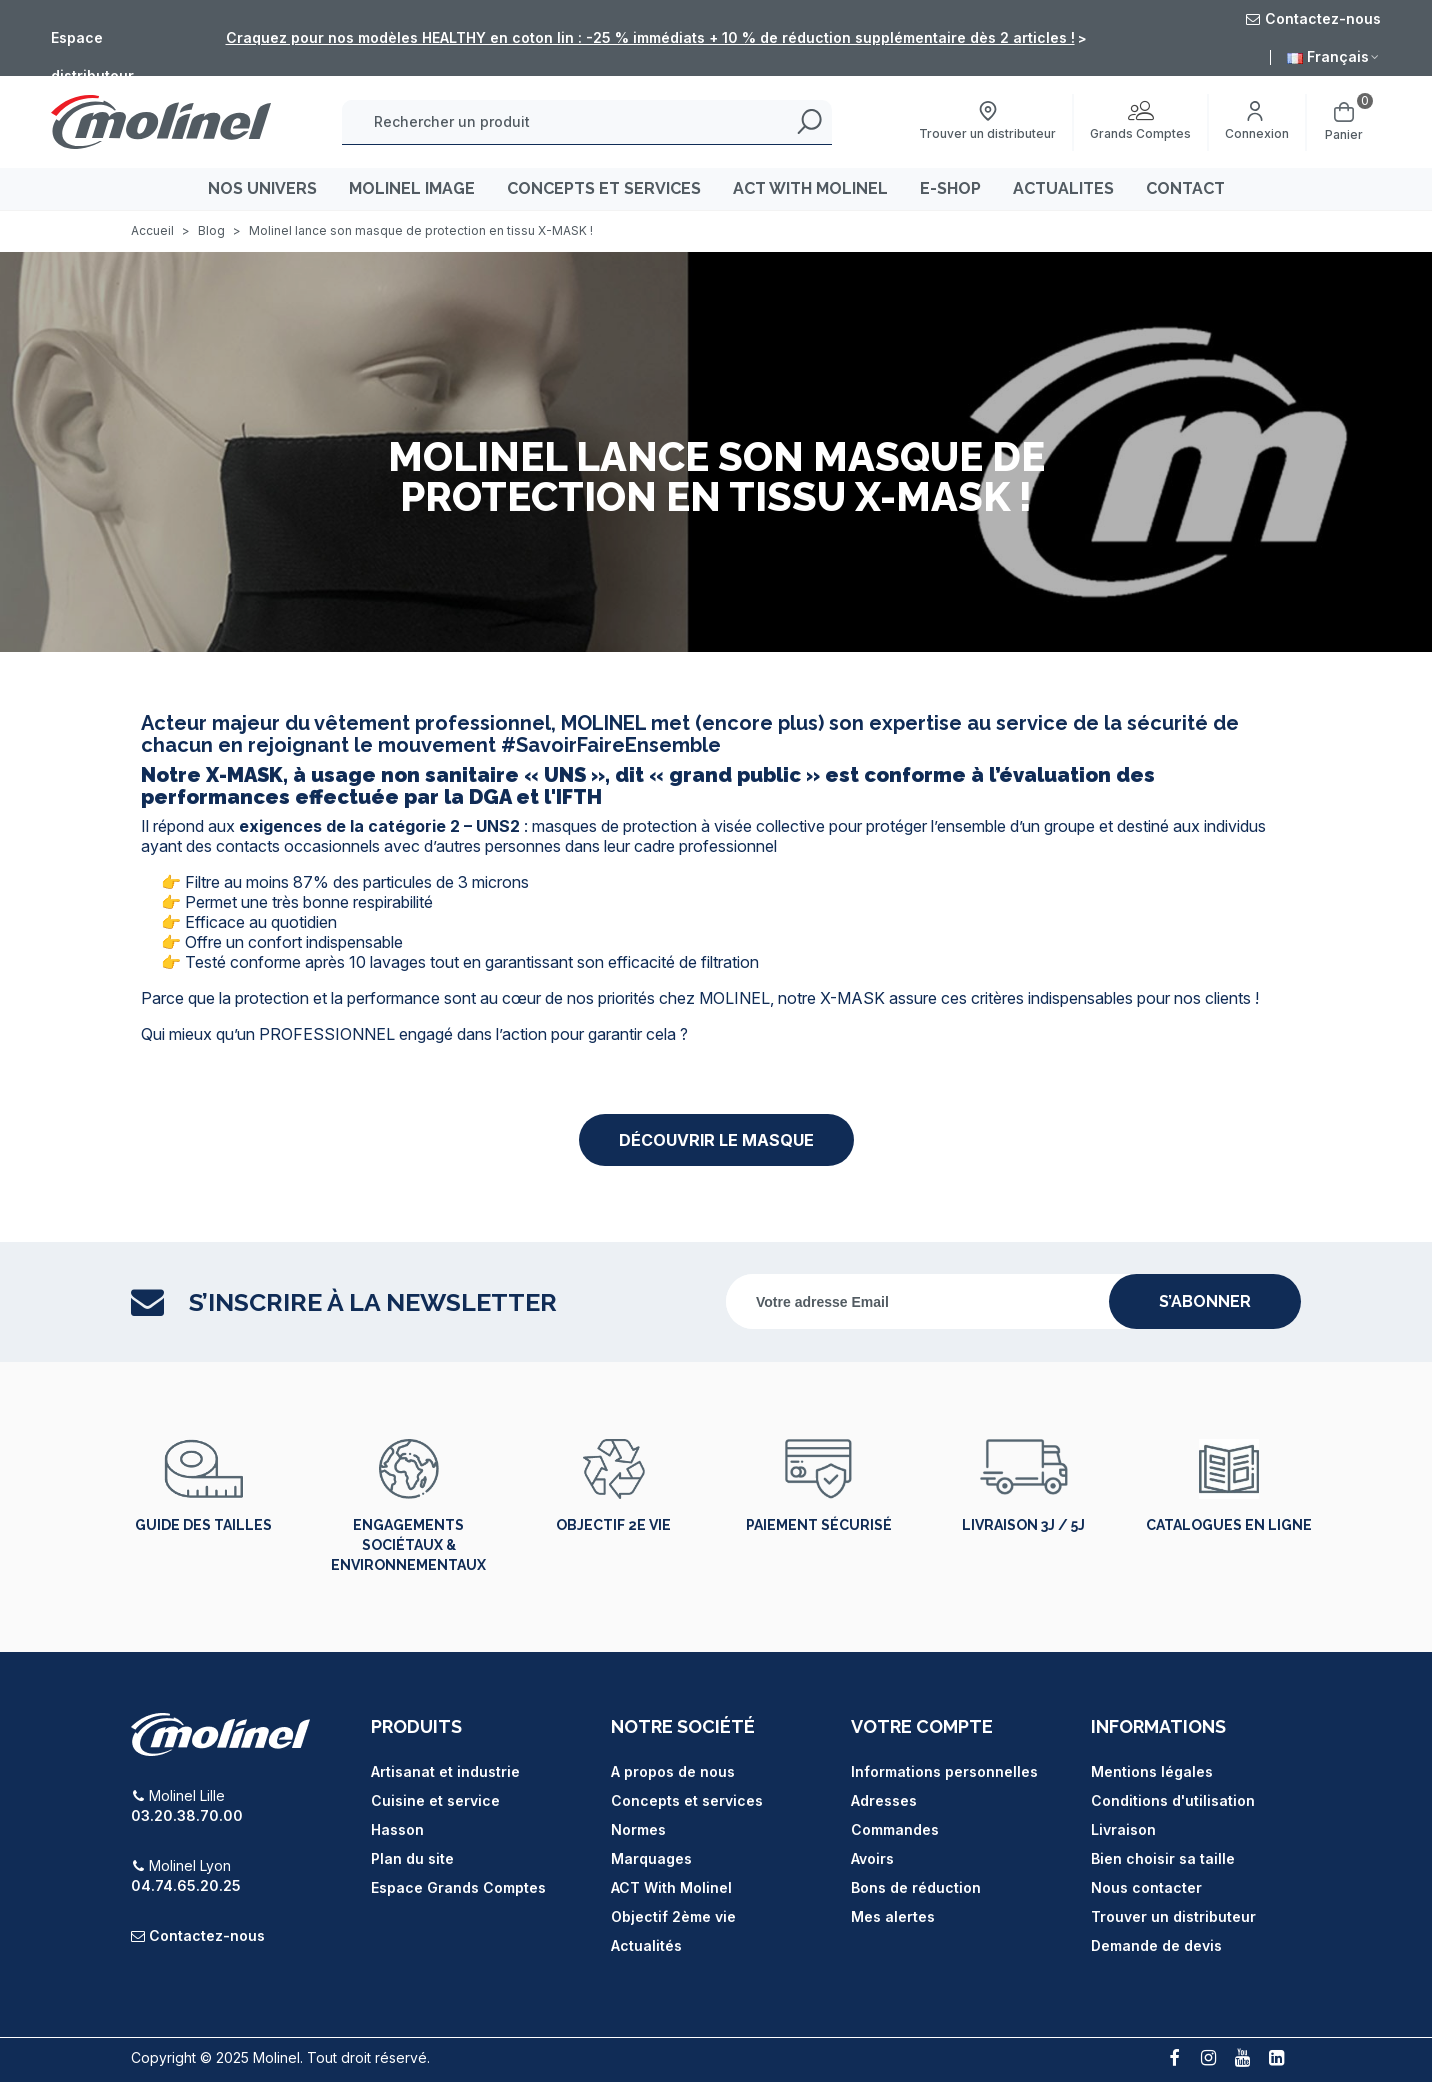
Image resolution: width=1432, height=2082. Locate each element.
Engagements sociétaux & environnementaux (408, 1545)
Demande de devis (1156, 1945)
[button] (716, 1140)
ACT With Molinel (671, 1887)
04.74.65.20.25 (186, 1885)
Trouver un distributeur (1173, 1916)
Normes (638, 1829)
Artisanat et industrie (445, 1771)
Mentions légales (1152, 1771)
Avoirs (872, 1858)
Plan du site (412, 1858)
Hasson (397, 1829)
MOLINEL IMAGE (412, 188)
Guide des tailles (203, 1525)
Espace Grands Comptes (458, 1887)
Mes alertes (893, 1916)
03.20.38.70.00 (187, 1815)
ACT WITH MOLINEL (810, 188)
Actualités (646, 1945)
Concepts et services (687, 1800)
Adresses (884, 1800)
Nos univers (262, 188)
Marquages (651, 1858)
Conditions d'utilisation (1173, 1800)
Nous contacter (1146, 1887)
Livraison (1123, 1829)
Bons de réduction (916, 1887)
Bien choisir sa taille (1163, 1858)
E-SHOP (950, 188)
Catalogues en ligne (1229, 1525)
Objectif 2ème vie (673, 1916)
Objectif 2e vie (613, 1525)
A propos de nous (673, 1771)
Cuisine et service (435, 1800)
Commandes (895, 1829)
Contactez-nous (207, 1935)
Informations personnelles (944, 1771)
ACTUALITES (1063, 188)
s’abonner (1205, 1301)
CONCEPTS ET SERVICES (604, 188)
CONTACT (1185, 188)
